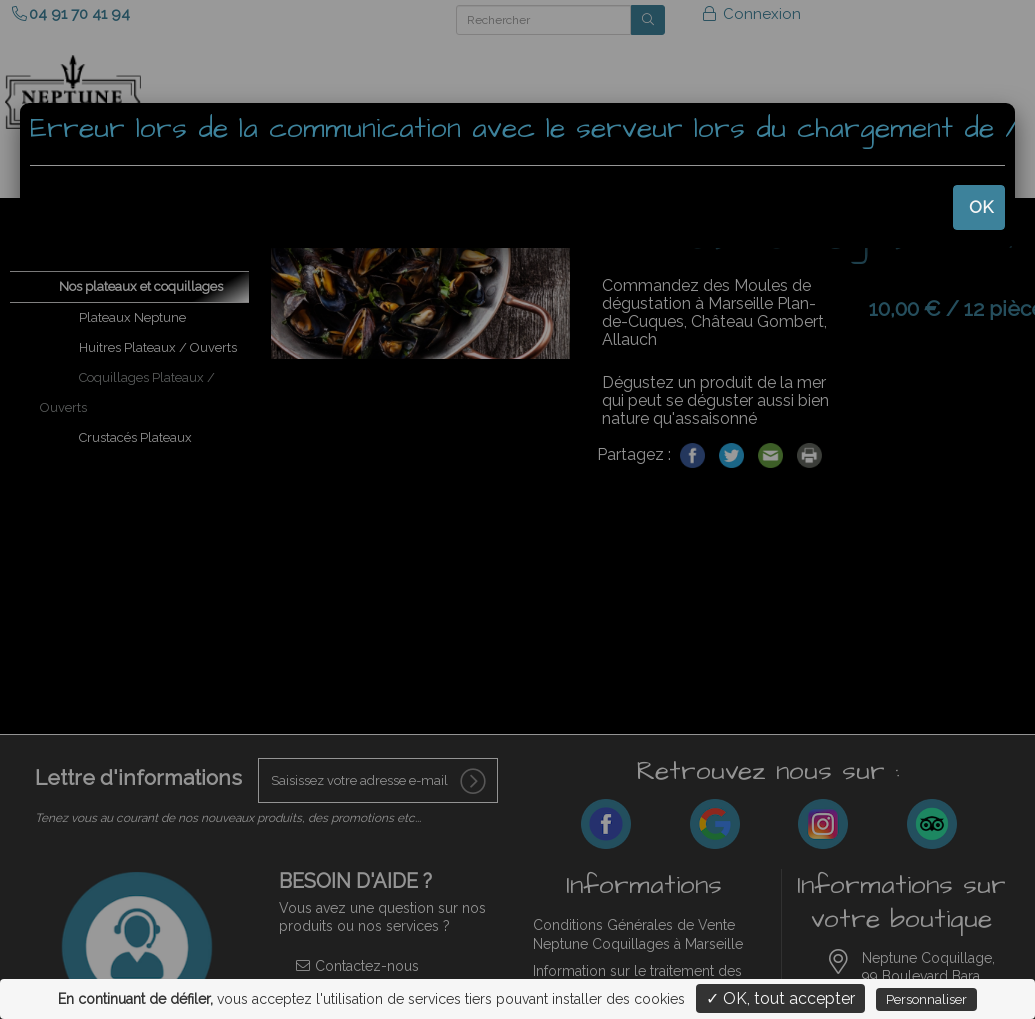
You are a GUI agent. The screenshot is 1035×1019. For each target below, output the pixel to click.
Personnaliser (926, 999)
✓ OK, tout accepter (780, 998)
